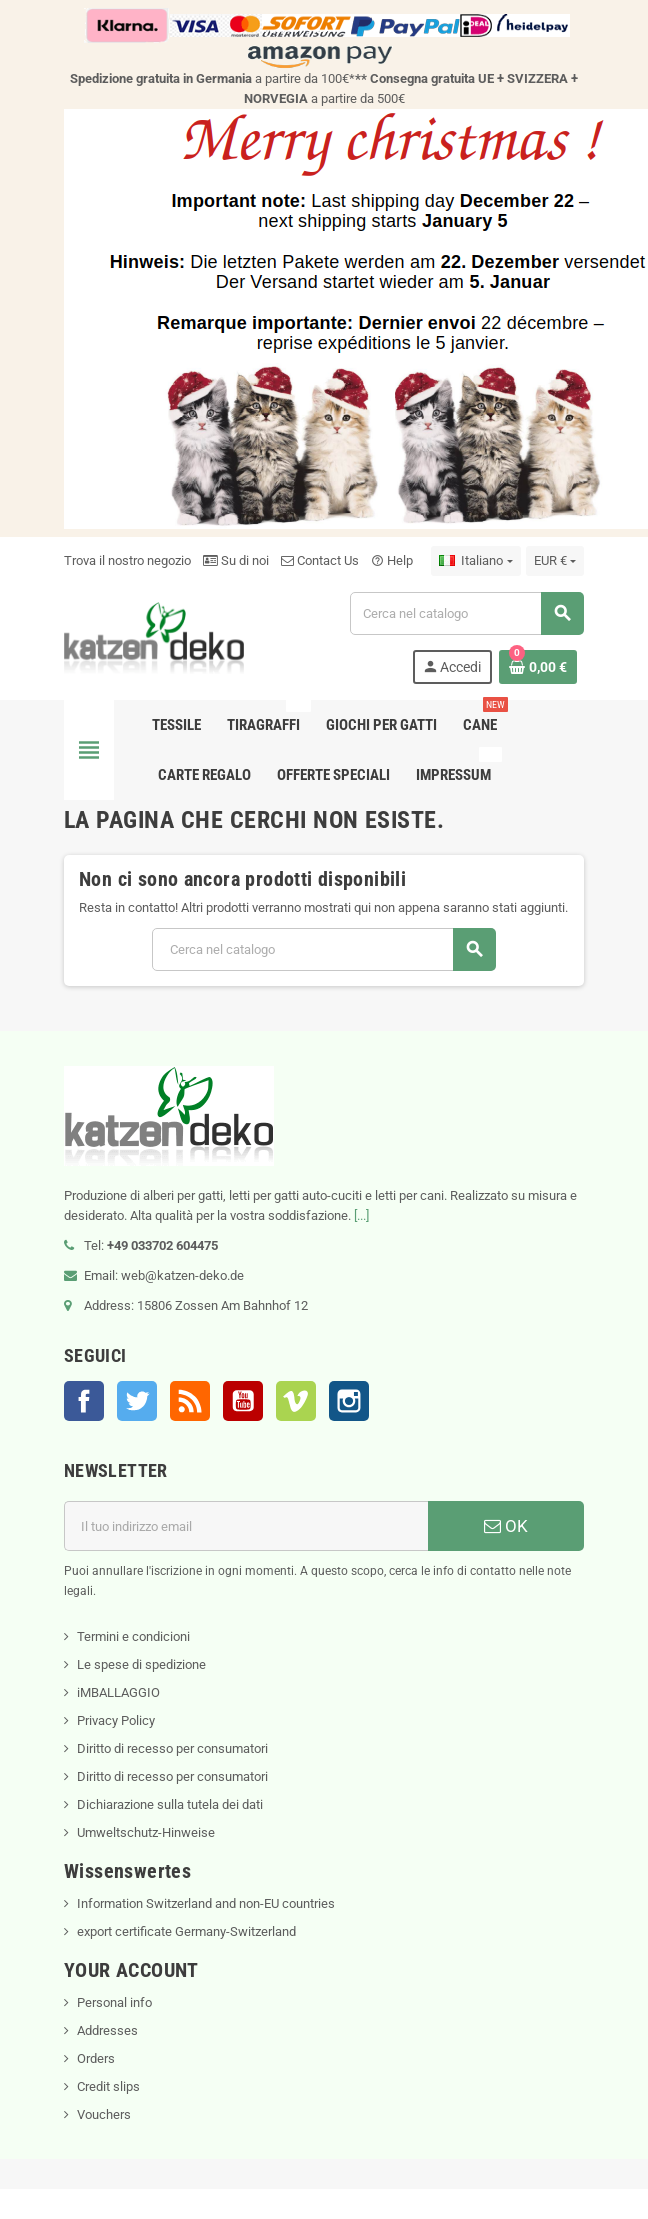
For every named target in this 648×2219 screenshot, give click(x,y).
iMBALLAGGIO (118, 1692)
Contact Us (320, 560)
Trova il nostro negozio (127, 560)
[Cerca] (466, 613)
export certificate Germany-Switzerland (186, 1931)
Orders (96, 2058)
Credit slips (108, 2086)
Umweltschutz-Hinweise (146, 1832)
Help (392, 560)
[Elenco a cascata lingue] (475, 561)
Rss (190, 1401)
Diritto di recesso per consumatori (172, 1748)
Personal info (114, 2002)
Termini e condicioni (133, 1636)
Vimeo (296, 1401)
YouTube (243, 1401)
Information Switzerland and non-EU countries (206, 1903)
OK (506, 1526)
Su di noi (236, 560)
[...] (361, 1215)
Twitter (137, 1401)
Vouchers (104, 2114)
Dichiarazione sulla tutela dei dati (170, 1804)
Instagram (349, 1401)
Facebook (84, 1401)
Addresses (107, 2030)
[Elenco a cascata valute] (555, 561)
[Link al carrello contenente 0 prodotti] (538, 667)
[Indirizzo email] (246, 1526)
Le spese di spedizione (141, 1664)
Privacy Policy (116, 1720)
